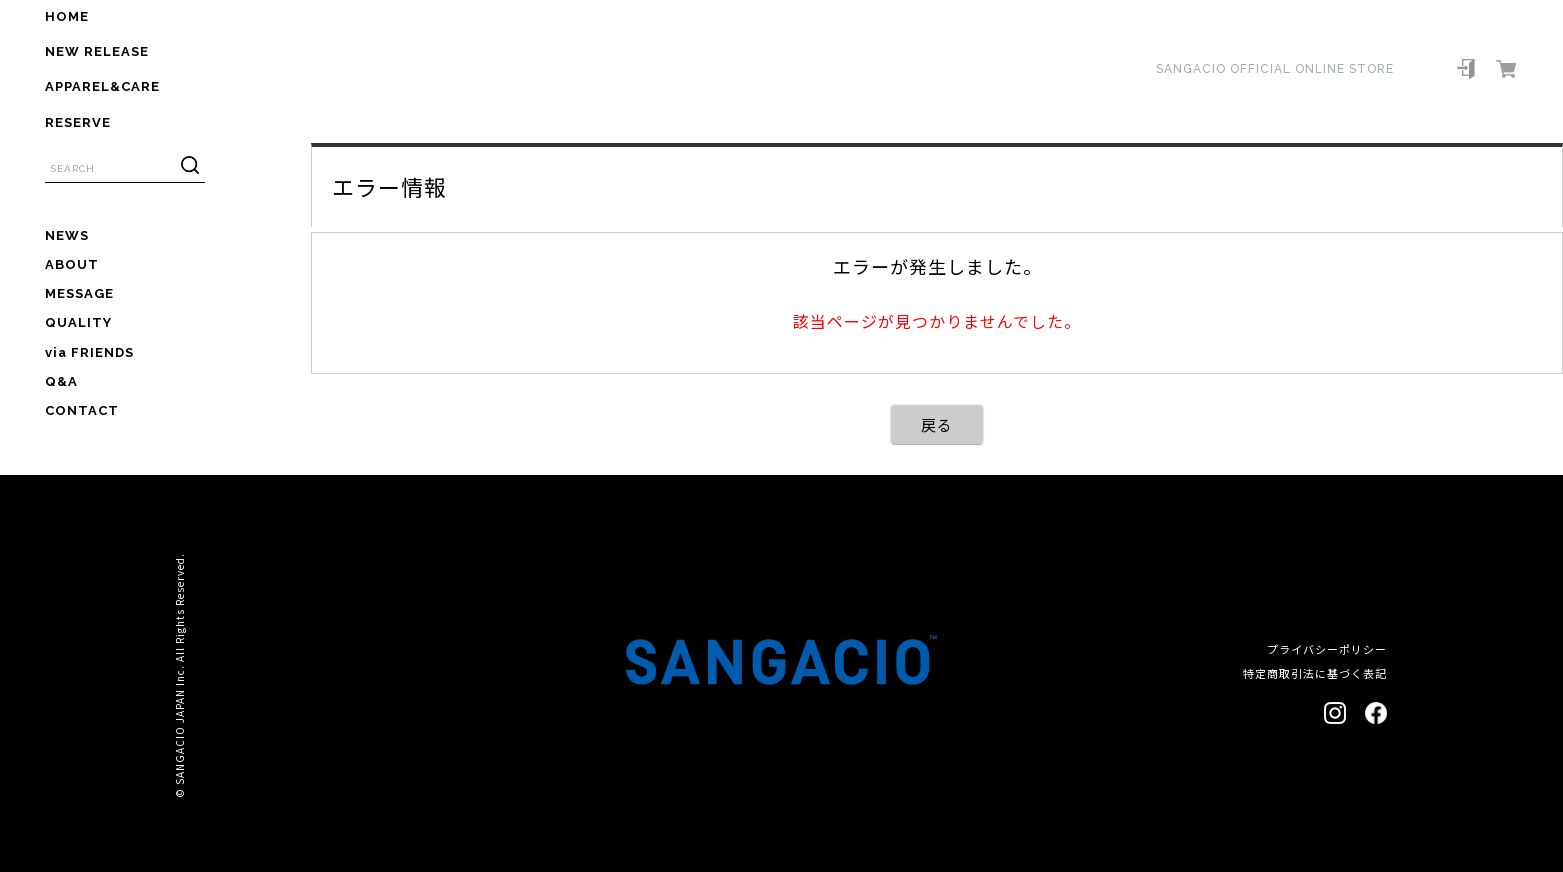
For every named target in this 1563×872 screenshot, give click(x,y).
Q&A (61, 381)
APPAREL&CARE (102, 86)
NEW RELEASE (97, 51)
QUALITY (78, 322)
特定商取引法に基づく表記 (1315, 673)
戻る (937, 424)
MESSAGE (79, 293)
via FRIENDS (89, 352)
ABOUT (72, 264)
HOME (67, 16)
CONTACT (82, 410)
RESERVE (78, 122)
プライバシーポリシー (1327, 649)
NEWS (67, 235)
